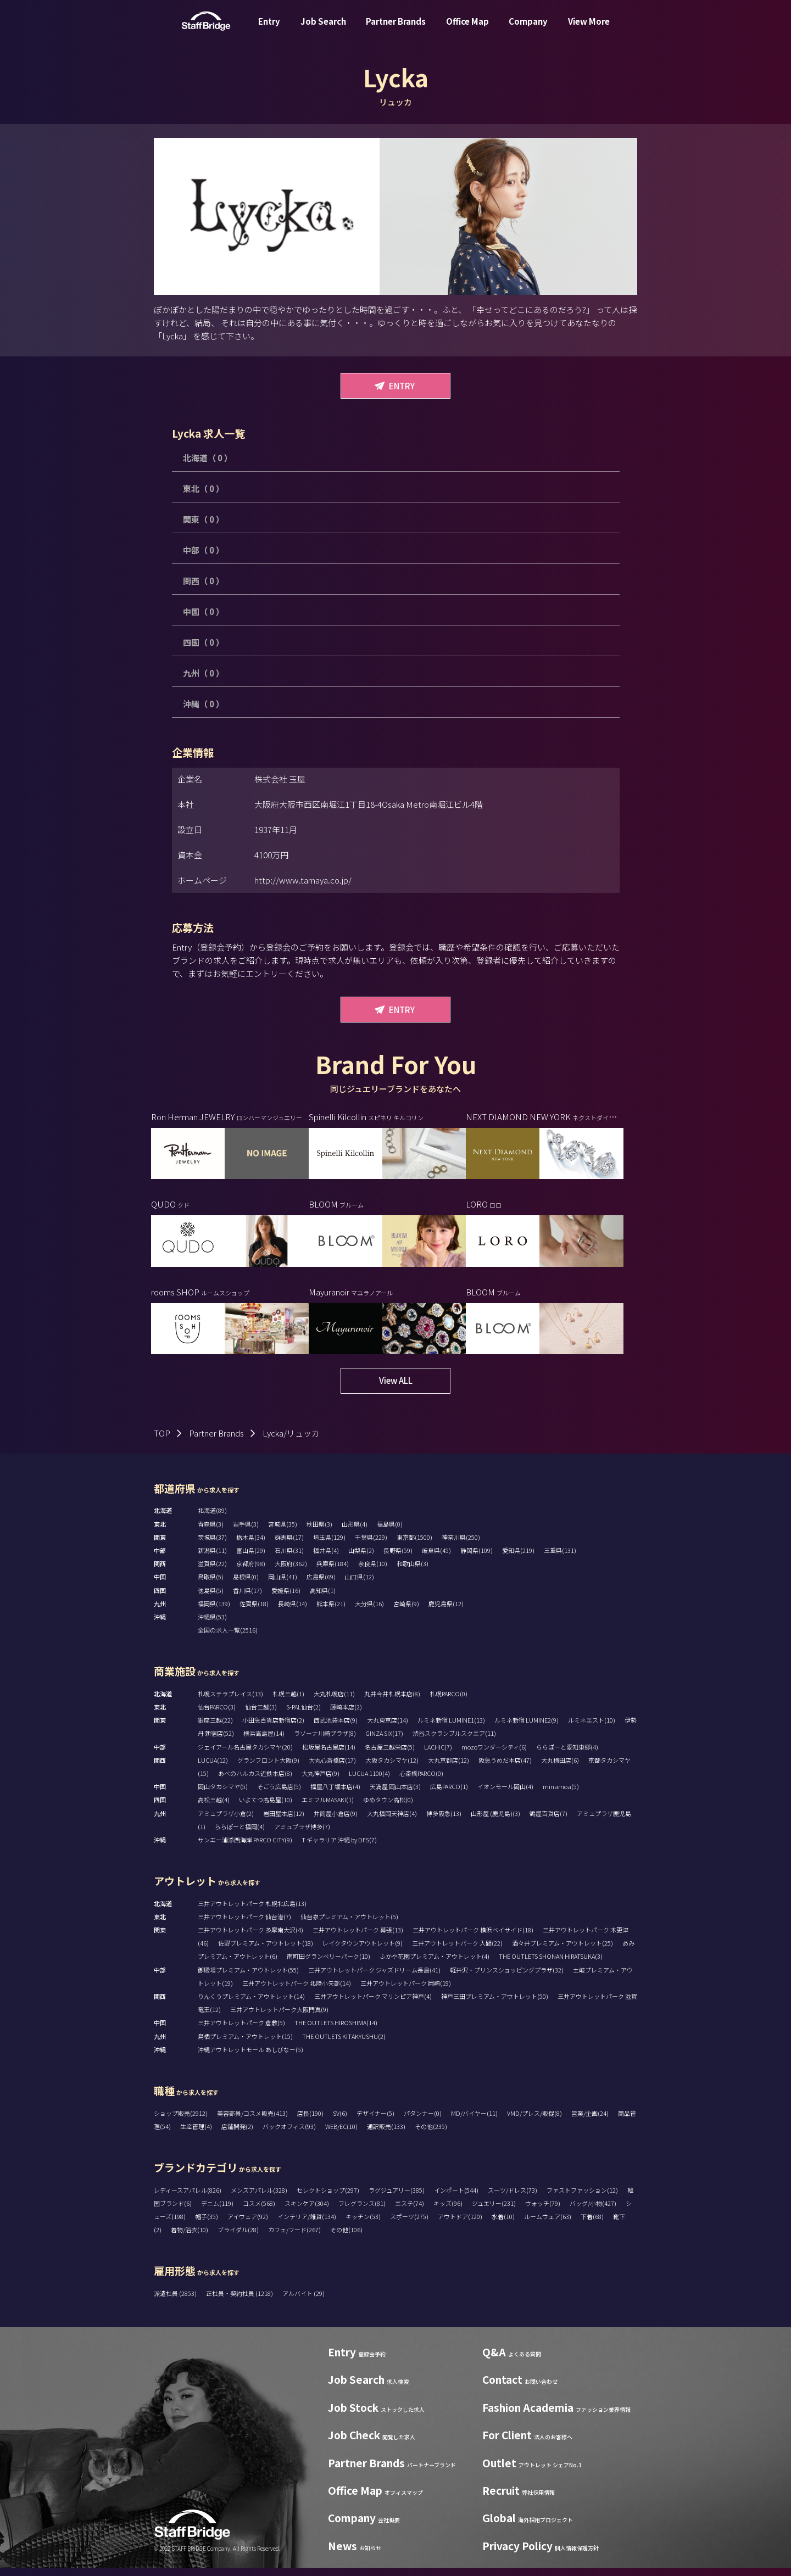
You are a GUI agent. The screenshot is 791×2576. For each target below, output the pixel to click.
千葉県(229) (371, 1545)
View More (589, 29)
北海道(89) (212, 1518)
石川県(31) (289, 1558)
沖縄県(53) (212, 1625)
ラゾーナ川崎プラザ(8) (325, 1741)
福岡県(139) (214, 1611)
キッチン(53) (363, 2224)
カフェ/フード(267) (294, 2237)
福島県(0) (390, 1532)
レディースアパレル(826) (187, 2198)
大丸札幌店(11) (334, 1701)
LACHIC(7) (438, 1755)
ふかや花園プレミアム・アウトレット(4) (434, 1964)
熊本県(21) (331, 1611)
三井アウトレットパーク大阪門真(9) (279, 2017)
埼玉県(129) (329, 1545)
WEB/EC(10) (341, 2134)
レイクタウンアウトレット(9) (362, 1951)
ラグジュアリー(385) (397, 2198)
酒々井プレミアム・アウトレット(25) (562, 1951)
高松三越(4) (214, 1807)
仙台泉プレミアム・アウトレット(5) (349, 1924)
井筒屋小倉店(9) (336, 1821)
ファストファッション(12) (582, 2198)
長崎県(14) (292, 1611)
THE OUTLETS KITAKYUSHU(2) (344, 2044)
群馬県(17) (289, 1545)
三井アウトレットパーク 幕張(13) (358, 1938)
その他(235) (431, 2134)
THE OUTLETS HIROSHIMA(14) (335, 2030)
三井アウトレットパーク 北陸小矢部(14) (296, 1991)
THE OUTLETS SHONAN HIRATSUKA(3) (551, 1964)
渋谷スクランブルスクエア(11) (454, 1741)
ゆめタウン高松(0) (388, 1807)
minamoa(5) (561, 1794)
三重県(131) (560, 1558)
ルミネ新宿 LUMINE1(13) (451, 1728)
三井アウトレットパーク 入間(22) (457, 1951)
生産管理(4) (196, 2134)
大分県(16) (369, 1611)
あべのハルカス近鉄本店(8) (255, 1781)
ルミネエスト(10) (591, 1728)
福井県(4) (326, 1558)
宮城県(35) (282, 1532)
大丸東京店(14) (387, 1728)
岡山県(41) (282, 1584)
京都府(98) (250, 1571)
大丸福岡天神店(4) (392, 1821)
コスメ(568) (259, 2211)
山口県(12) (359, 1584)
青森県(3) (211, 1532)
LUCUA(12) (213, 1768)
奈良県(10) (372, 1571)
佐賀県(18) (254, 1611)
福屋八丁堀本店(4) (335, 1794)
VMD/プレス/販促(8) (534, 2121)
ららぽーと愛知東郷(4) (567, 1755)
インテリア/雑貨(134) (306, 2224)
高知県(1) (323, 1598)
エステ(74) (409, 2211)
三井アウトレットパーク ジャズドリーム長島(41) (374, 1978)
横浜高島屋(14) (264, 1741)
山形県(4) (354, 1532)
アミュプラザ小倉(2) (226, 1821)
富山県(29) (250, 1558)
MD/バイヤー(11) (474, 2121)
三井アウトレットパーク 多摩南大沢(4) (250, 1938)
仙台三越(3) (261, 1715)
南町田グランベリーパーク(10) (328, 1964)
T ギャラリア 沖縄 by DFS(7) (339, 1847)
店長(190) (310, 2121)
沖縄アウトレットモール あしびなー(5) (250, 2057)
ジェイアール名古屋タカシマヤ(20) (245, 1755)
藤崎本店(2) (346, 1715)
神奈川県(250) (461, 1545)
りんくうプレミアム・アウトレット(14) (251, 2004)
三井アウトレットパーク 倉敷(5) (241, 2030)
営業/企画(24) (590, 2121)
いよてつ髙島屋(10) (265, 1807)
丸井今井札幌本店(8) (392, 1701)
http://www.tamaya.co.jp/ (303, 880)
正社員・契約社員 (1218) (240, 2301)
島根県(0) (246, 1584)
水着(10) (503, 2224)
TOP (162, 1441)
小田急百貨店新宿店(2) (273, 1728)
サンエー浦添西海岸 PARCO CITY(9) (245, 1847)
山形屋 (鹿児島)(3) (495, 1821)
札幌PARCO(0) (448, 1701)
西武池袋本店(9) (336, 1728)
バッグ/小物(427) (593, 2211)
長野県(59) (398, 1558)
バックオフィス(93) (289, 2134)
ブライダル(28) (238, 2237)
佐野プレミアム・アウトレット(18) (265, 1951)
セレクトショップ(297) (328, 2198)
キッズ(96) (448, 2211)
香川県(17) (247, 1598)
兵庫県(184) (332, 1571)
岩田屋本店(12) (283, 1821)
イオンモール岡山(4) (505, 1794)
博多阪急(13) (443, 1821)
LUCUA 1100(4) (369, 1781)
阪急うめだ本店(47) (505, 1768)
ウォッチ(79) (542, 2211)
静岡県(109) (476, 1558)
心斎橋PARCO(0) (421, 1781)
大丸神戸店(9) (320, 1781)
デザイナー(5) (375, 2121)
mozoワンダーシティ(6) (494, 1755)
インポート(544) (456, 2198)
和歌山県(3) (412, 1571)
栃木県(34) (250, 1545)
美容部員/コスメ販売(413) (252, 2121)
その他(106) (346, 2237)
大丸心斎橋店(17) (332, 1768)
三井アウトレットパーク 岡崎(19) (405, 1991)
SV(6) (340, 2121)
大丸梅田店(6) (560, 1768)
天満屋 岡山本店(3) (395, 1794)
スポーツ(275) (409, 2224)
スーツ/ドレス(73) (512, 2198)
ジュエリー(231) (494, 2211)
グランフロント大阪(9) (268, 1768)
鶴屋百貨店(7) (548, 1821)
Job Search (323, 29)
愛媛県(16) (285, 1598)
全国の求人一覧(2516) (228, 1638)
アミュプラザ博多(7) (302, 1834)
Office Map (467, 29)
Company (528, 29)
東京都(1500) (414, 1545)
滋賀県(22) (212, 1571)
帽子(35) (206, 2224)
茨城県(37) (212, 1545)
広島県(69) (321, 1584)
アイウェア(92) (247, 2224)
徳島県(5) (211, 1598)
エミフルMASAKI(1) (328, 1807)
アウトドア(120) (460, 2224)
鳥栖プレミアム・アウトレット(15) (245, 2044)
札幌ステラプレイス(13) (230, 1701)
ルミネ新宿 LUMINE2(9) (526, 1728)
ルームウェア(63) (547, 2224)
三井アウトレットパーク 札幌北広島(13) (252, 1911)
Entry (269, 29)
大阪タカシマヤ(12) (392, 1768)
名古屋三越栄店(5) (390, 1755)
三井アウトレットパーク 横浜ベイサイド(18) (473, 1938)
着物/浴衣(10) (189, 2237)
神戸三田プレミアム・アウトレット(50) (494, 2004)
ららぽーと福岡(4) (240, 1834)
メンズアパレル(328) (259, 2198)
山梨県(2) (361, 1558)
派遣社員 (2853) (176, 2301)
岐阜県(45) (436, 1558)
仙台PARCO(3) (217, 1715)
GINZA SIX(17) (384, 1741)
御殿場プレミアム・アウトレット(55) (248, 1978)
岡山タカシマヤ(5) (223, 1794)
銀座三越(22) (215, 1728)
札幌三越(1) (288, 1701)
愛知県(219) (518, 1558)
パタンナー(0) (423, 2121)
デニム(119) (217, 2211)
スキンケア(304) (307, 2211)
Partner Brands (396, 29)
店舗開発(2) (237, 2134)
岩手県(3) (246, 1532)
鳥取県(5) (211, 1584)
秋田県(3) (319, 1532)
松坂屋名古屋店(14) (328, 1755)
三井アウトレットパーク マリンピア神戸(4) (373, 2004)
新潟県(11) (212, 1558)
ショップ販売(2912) (181, 2121)
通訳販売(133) (386, 2134)
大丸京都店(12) (448, 1768)
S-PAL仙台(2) (303, 1715)
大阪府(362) (291, 1571)
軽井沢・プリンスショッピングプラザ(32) (507, 1978)
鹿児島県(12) (446, 1611)
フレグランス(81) (362, 2211)
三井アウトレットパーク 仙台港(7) (244, 1924)
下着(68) (592, 2224)
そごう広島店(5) (279, 1794)
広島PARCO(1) (449, 1794)
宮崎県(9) (406, 1611)
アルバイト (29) (303, 2301)
